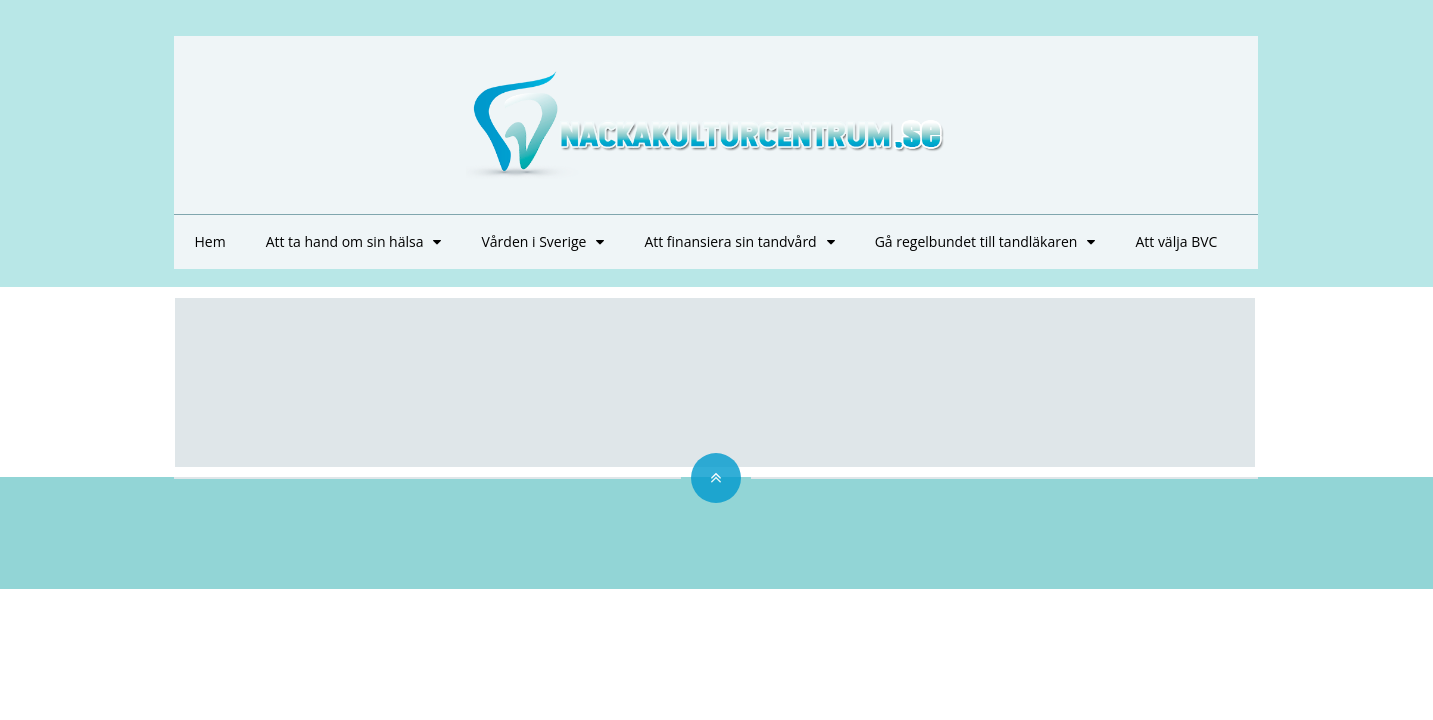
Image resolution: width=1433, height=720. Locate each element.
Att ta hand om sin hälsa (345, 241)
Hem (209, 241)
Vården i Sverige (533, 241)
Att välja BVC (1176, 241)
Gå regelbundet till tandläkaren (976, 241)
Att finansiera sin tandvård (730, 241)
